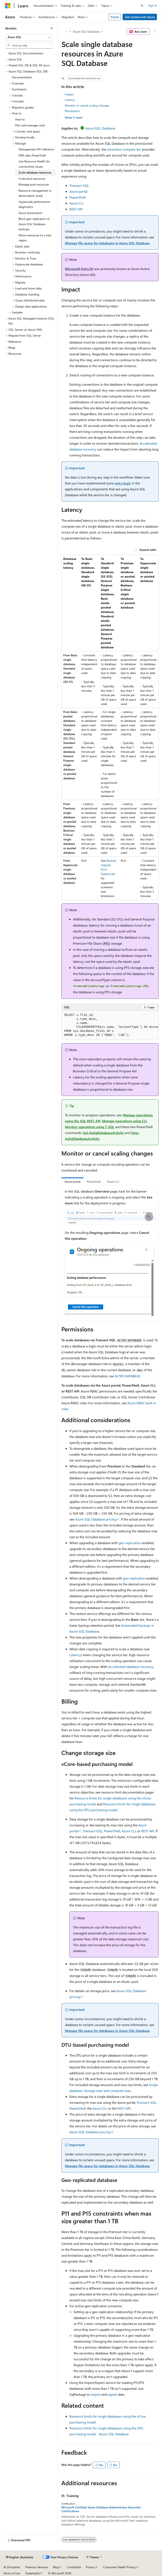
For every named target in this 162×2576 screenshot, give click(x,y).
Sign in (152, 5)
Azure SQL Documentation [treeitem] (25, 53)
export (112, 2394)
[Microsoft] (8, 5)
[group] (110, 1025)
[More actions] (155, 31)
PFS (106, 943)
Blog (56, 2567)
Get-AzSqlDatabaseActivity (103, 1132)
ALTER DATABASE (127, 1376)
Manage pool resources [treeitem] (34, 184)
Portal (115, 17)
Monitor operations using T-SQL (89, 1127)
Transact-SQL (79, 185)
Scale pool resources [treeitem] (32, 179)
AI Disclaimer (11, 2567)
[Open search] (142, 5)
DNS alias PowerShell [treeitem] (32, 155)
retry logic (123, 483)
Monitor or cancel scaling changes (87, 105)
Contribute (74, 2567)
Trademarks (32, 2573)
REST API (75, 209)
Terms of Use (11, 2573)
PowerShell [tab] (94, 1182)
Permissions (72, 111)
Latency (70, 100)
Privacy (90, 2567)
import (96, 2394)
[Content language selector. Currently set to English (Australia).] (19, 2557)
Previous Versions (36, 2567)
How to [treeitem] (20, 119)
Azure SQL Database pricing (95, 1519)
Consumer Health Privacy (119, 2567)
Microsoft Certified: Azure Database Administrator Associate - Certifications (102, 2509)
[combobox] (29, 37)
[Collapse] (51, 28)
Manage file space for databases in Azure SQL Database (107, 243)
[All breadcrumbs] (65, 31)
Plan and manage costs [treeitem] (30, 125)
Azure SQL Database (86, 31)
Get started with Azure (140, 17)
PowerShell (77, 197)
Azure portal (78, 191)
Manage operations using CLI (124, 1121)
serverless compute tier (124, 149)
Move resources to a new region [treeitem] (35, 237)
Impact (69, 94)
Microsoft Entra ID (79, 268)
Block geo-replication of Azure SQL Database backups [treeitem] (34, 224)
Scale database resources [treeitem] (35, 172)
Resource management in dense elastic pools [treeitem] (35, 193)
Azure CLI (76, 203)
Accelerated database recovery (130, 1666)
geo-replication (130, 1543)
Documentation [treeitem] (22, 77)
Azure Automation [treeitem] (30, 213)
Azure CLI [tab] (113, 1182)
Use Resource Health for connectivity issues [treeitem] (34, 164)
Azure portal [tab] (72, 1182)
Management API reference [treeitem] (36, 149)
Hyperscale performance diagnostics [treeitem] (34, 204)
